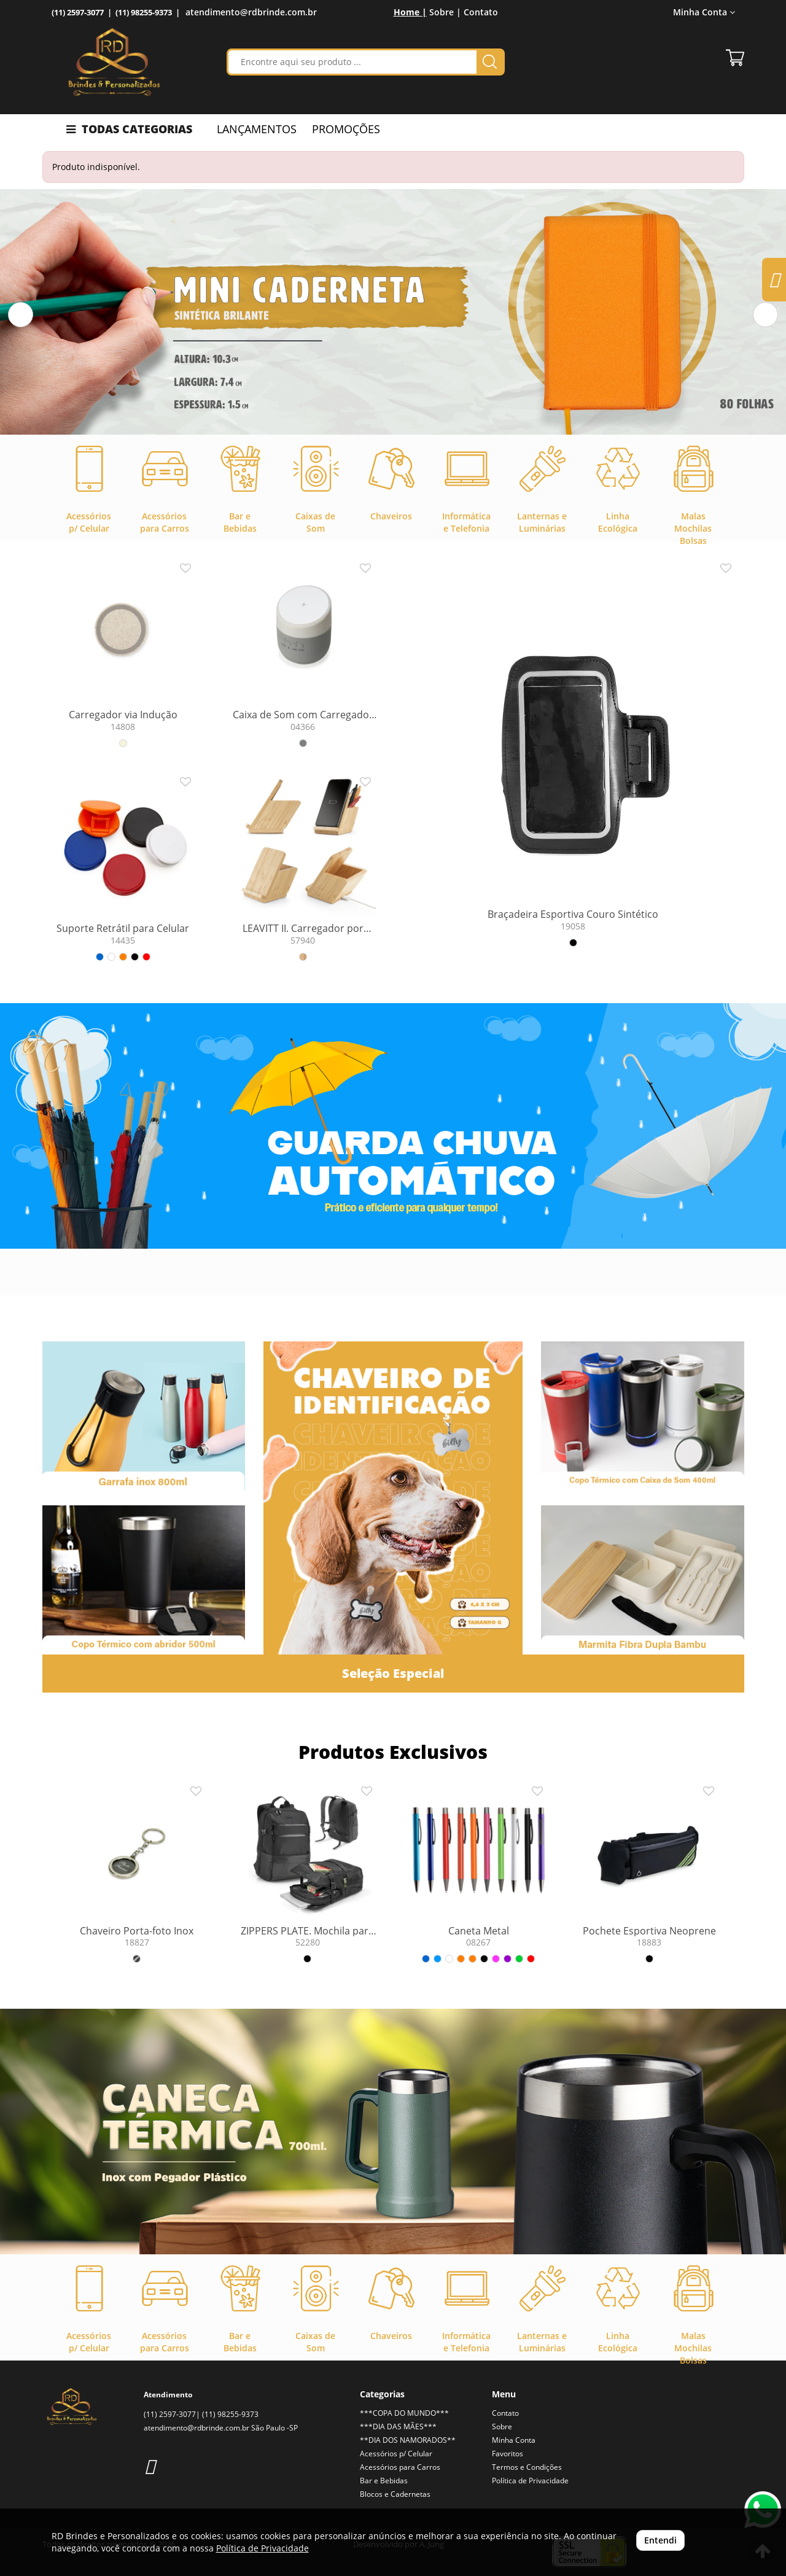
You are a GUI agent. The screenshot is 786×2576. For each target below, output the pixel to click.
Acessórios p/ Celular (396, 2453)
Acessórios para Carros (400, 2467)
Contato (481, 12)
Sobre (502, 2426)
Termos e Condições (527, 2467)
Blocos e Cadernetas (395, 2494)
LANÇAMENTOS (257, 129)
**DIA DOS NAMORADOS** (408, 2440)
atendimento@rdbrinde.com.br (251, 12)
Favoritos (507, 2453)
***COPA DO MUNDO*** (404, 2413)
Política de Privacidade (530, 2480)
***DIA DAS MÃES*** (398, 2426)
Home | (410, 12)
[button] (20, 314)
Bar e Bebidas (384, 2480)
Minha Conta (704, 12)
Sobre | (445, 12)
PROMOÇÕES (346, 129)
